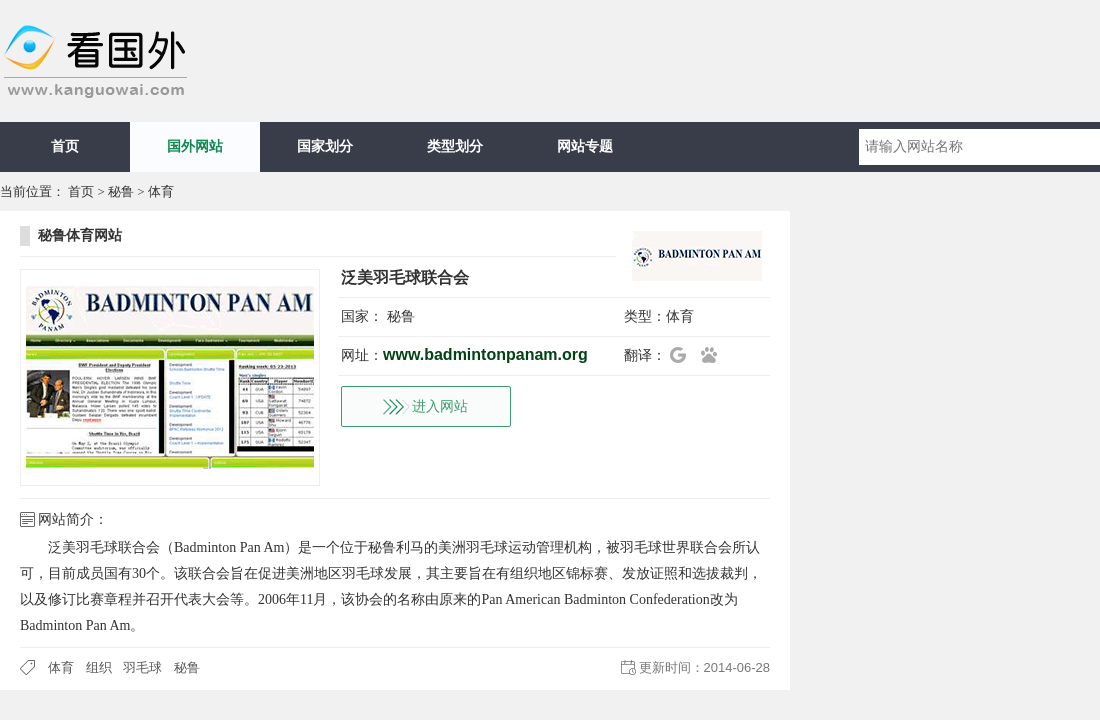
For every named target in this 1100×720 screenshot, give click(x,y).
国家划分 (325, 146)
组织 (99, 667)
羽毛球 (142, 667)
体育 (161, 191)
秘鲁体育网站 (80, 235)
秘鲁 (121, 191)
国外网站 (195, 146)
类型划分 (455, 146)
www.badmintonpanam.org (485, 354)
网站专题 (585, 146)
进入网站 (440, 406)
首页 (65, 146)
